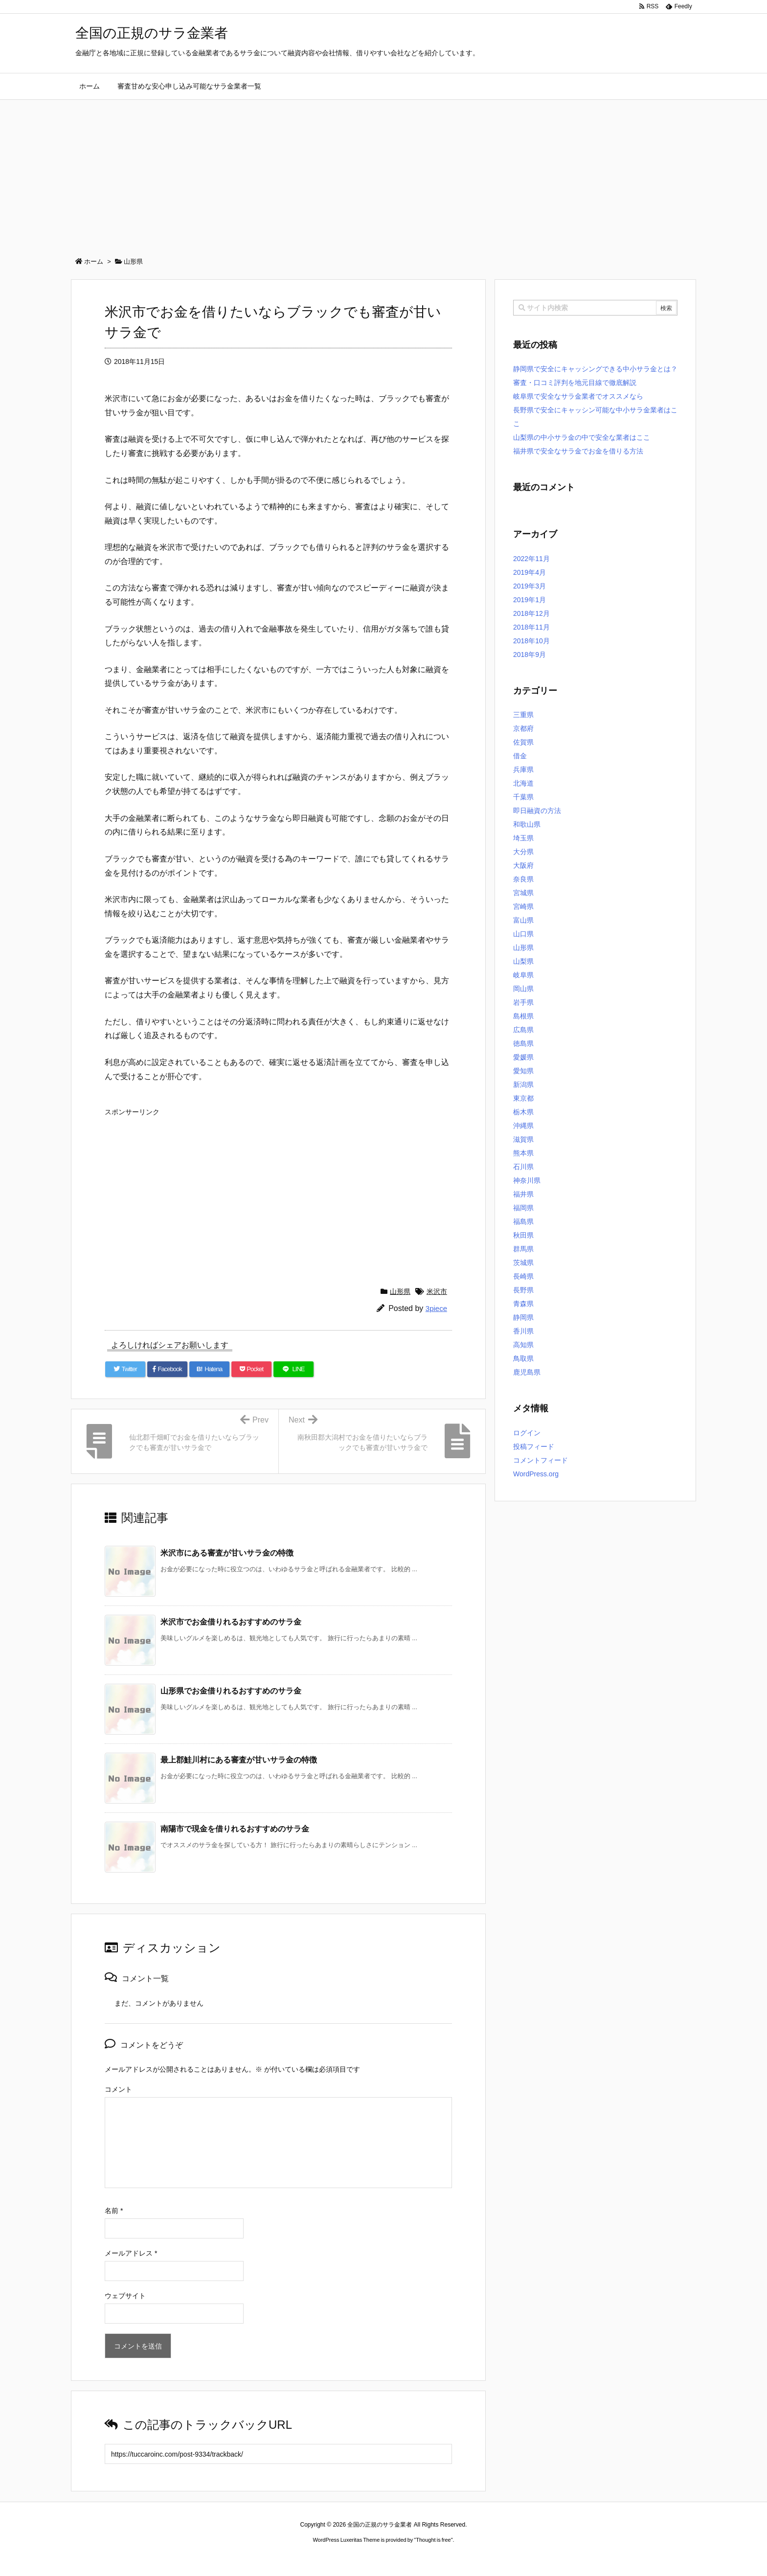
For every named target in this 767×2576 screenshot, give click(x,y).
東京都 (523, 1098)
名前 (114, 2210)
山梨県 (523, 961)
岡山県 (523, 989)
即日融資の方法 (537, 810)
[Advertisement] (383, 173)
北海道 (523, 783)
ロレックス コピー (282, 2558)
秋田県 (523, 1235)
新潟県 (523, 1084)
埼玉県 (523, 838)
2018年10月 (531, 641)
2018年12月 (531, 613)
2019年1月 (529, 600)
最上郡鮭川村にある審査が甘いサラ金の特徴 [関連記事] (238, 1760)
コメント (118, 2089)
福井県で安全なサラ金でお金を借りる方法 (578, 451)
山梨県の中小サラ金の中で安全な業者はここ (581, 437)
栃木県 (523, 1112)
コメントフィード (540, 1460)
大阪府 (523, 865)
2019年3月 (529, 586)
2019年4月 (529, 572)
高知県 (523, 1345)
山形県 (400, 1291)
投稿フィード (533, 1446)
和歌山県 (527, 824)
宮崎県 (523, 906)
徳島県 (523, 1043)
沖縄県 (523, 1126)
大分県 (523, 852)
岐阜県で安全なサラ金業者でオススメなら (578, 396)
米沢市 (437, 1291)
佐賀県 (523, 742)
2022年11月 (531, 559)
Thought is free (433, 2540)
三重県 (523, 715)
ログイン (527, 1433)
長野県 (523, 1290)
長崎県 (523, 1276)
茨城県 (523, 1262)
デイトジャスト (488, 2558)
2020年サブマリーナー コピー (348, 2558)
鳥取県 (523, 1358)
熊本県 (523, 1153)
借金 (520, 756)
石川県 (523, 1167)
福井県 (523, 1194)
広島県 (523, 1030)
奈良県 (523, 879)
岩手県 (523, 1002)
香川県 (523, 1331)
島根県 (523, 1016)
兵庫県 (523, 769)
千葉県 (523, 797)
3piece (436, 1308)
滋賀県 (523, 1139)
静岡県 (523, 1317)
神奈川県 (527, 1180)
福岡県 (523, 1208)
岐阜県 (523, 975)
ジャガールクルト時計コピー (427, 2558)
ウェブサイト (125, 2296)
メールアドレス (131, 2253)
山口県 (523, 934)
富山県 (523, 920)
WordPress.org (536, 1474)
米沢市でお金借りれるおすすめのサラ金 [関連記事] (230, 1622)
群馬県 (523, 1249)
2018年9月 (529, 654)
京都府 (523, 728)
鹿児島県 (527, 1372)
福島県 (523, 1221)
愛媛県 (523, 1057)
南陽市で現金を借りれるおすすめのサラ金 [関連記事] (234, 1829)
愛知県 (523, 1071)
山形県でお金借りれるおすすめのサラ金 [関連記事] (230, 1691)
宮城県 (523, 893)
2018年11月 (531, 627)
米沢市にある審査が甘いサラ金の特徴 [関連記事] (226, 1553)
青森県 (523, 1304)
